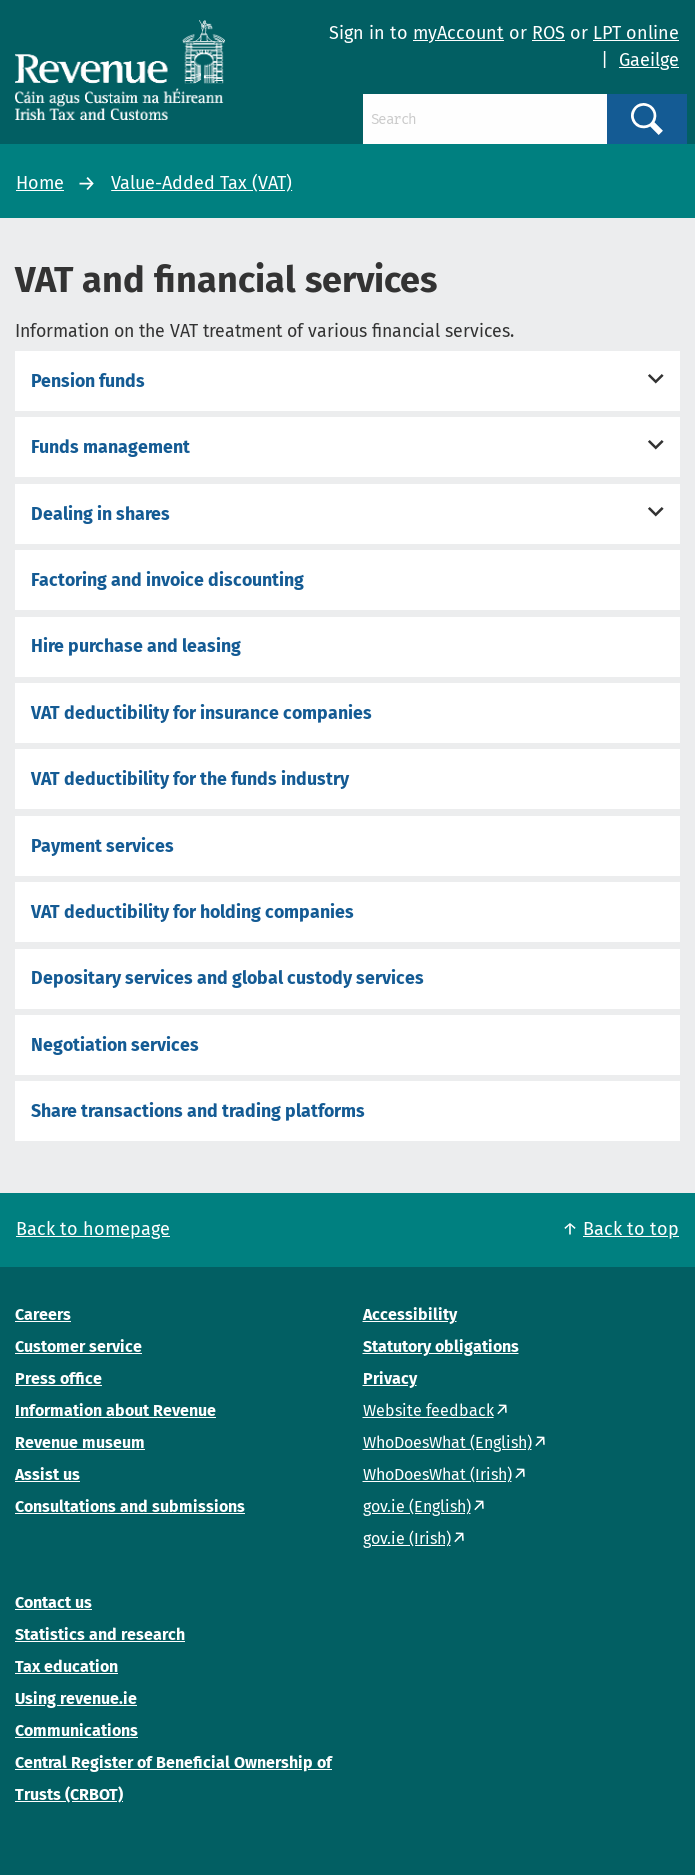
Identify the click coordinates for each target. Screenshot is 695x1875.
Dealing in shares (100, 514)
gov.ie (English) (417, 1506)
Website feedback (428, 1410)
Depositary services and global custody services (227, 978)
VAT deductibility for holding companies (192, 912)
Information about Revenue (115, 1410)
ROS (548, 33)
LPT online (636, 33)
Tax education (66, 1666)
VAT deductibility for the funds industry (190, 779)
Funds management (110, 447)
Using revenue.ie (76, 1698)
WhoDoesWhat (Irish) (437, 1474)
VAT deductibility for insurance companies (201, 713)
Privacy (390, 1378)
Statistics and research (100, 1634)
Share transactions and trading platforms (198, 1111)
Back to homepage (93, 1229)
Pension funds (88, 381)
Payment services (102, 846)
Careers (43, 1314)
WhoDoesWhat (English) (447, 1442)
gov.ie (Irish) (407, 1538)
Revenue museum (80, 1442)
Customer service (78, 1346)
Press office (58, 1378)
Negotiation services (115, 1045)
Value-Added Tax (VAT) (201, 183)
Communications (76, 1730)
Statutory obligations (441, 1346)
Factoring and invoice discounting (167, 580)
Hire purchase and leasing (136, 646)
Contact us (53, 1602)
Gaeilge (649, 60)
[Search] (485, 119)
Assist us (47, 1474)
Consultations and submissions (130, 1506)
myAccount (458, 33)
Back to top (631, 1229)
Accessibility (410, 1314)
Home (40, 183)
